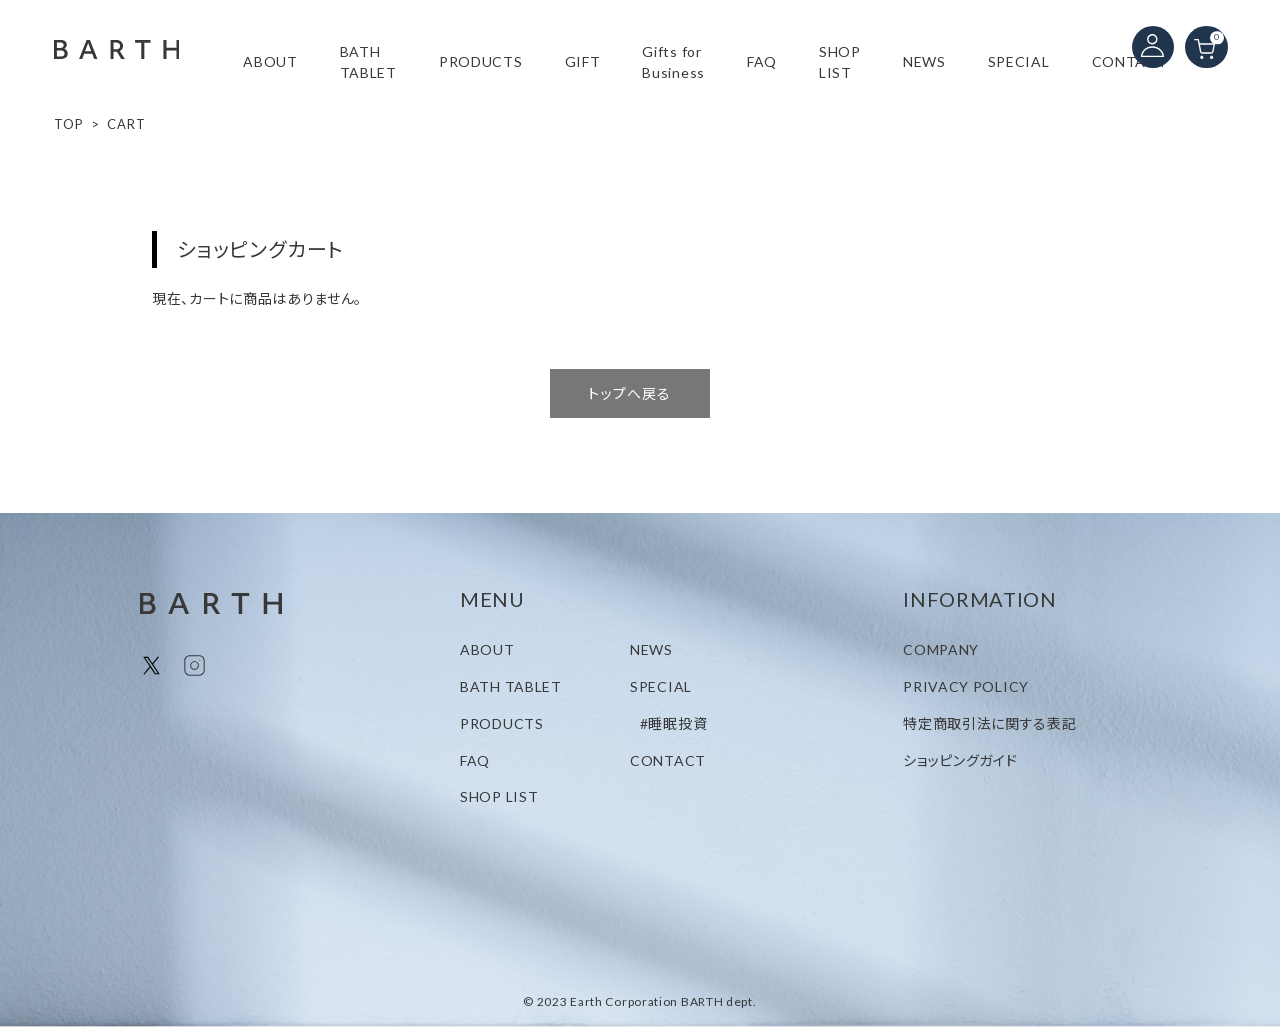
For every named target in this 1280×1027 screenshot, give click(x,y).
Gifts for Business (673, 62)
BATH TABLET (368, 62)
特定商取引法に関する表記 (989, 723)
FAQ (762, 61)
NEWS (924, 61)
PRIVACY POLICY (966, 686)
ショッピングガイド (960, 760)
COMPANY (941, 649)
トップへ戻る (629, 393)
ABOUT (270, 61)
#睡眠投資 (674, 723)
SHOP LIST (840, 62)
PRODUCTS (502, 723)
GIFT (583, 61)
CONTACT (1130, 61)
